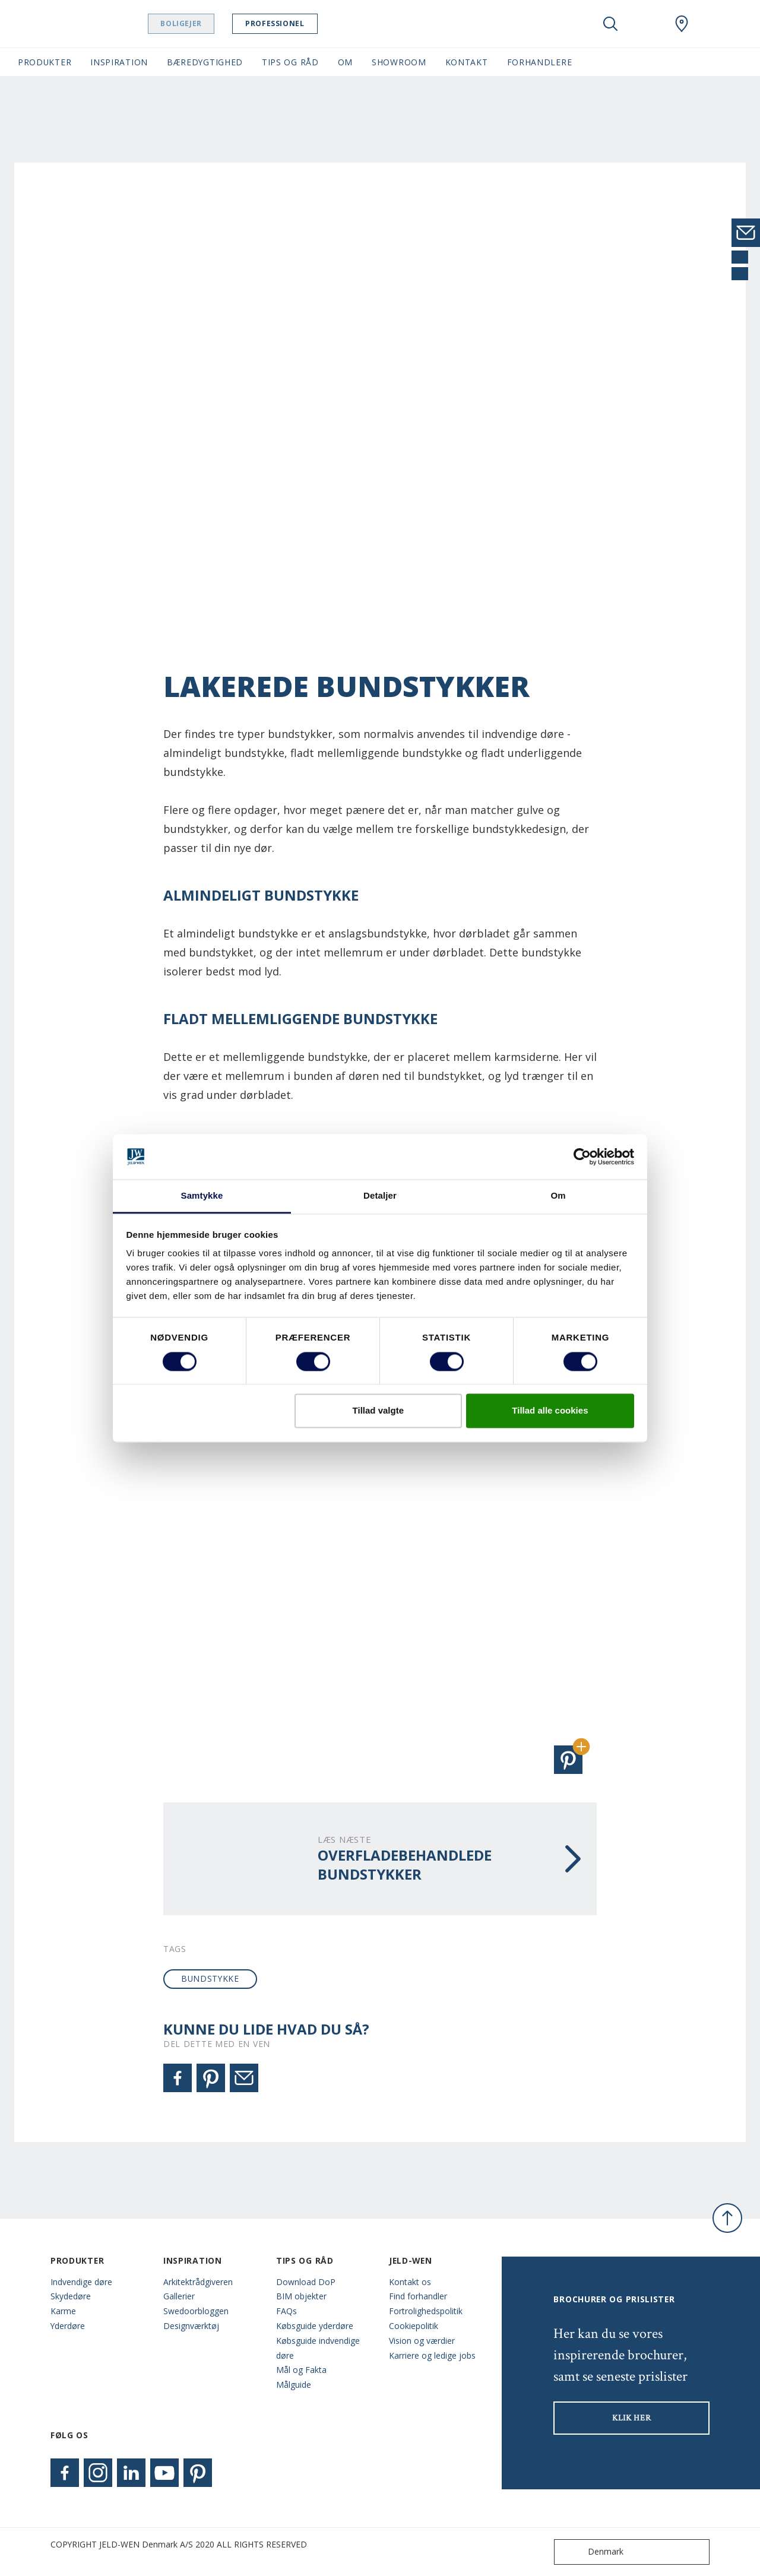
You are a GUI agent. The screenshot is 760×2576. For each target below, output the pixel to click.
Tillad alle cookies (550, 1411)
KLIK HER (631, 2418)
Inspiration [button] (119, 62)
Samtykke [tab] (202, 1196)
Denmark (591, 2552)
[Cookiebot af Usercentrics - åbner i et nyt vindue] (582, 1156)
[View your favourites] (646, 23)
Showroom (399, 62)
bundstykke (210, 1978)
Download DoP (305, 2281)
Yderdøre (67, 2325)
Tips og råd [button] (290, 62)
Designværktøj (191, 2325)
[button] (568, 1759)
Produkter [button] (44, 62)
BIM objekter (301, 2296)
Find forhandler (418, 2296)
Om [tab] (557, 1196)
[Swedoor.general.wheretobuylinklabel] (681, 23)
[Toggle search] (610, 23)
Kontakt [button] (466, 62)
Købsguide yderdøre (314, 2325)
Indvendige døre (81, 2281)
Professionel (305, 23)
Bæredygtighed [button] (205, 62)
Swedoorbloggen (196, 2311)
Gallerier (179, 2296)
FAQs (286, 2311)
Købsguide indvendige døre (318, 2348)
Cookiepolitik (413, 2325)
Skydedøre (70, 2296)
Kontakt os (410, 2281)
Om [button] (345, 62)
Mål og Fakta (301, 2369)
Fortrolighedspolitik (426, 2311)
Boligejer (211, 23)
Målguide (293, 2384)
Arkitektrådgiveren (198, 2281)
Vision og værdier (422, 2340)
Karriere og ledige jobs (432, 2355)
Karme (63, 2311)
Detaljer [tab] (380, 1196)
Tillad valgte (378, 1411)
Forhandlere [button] (539, 62)
